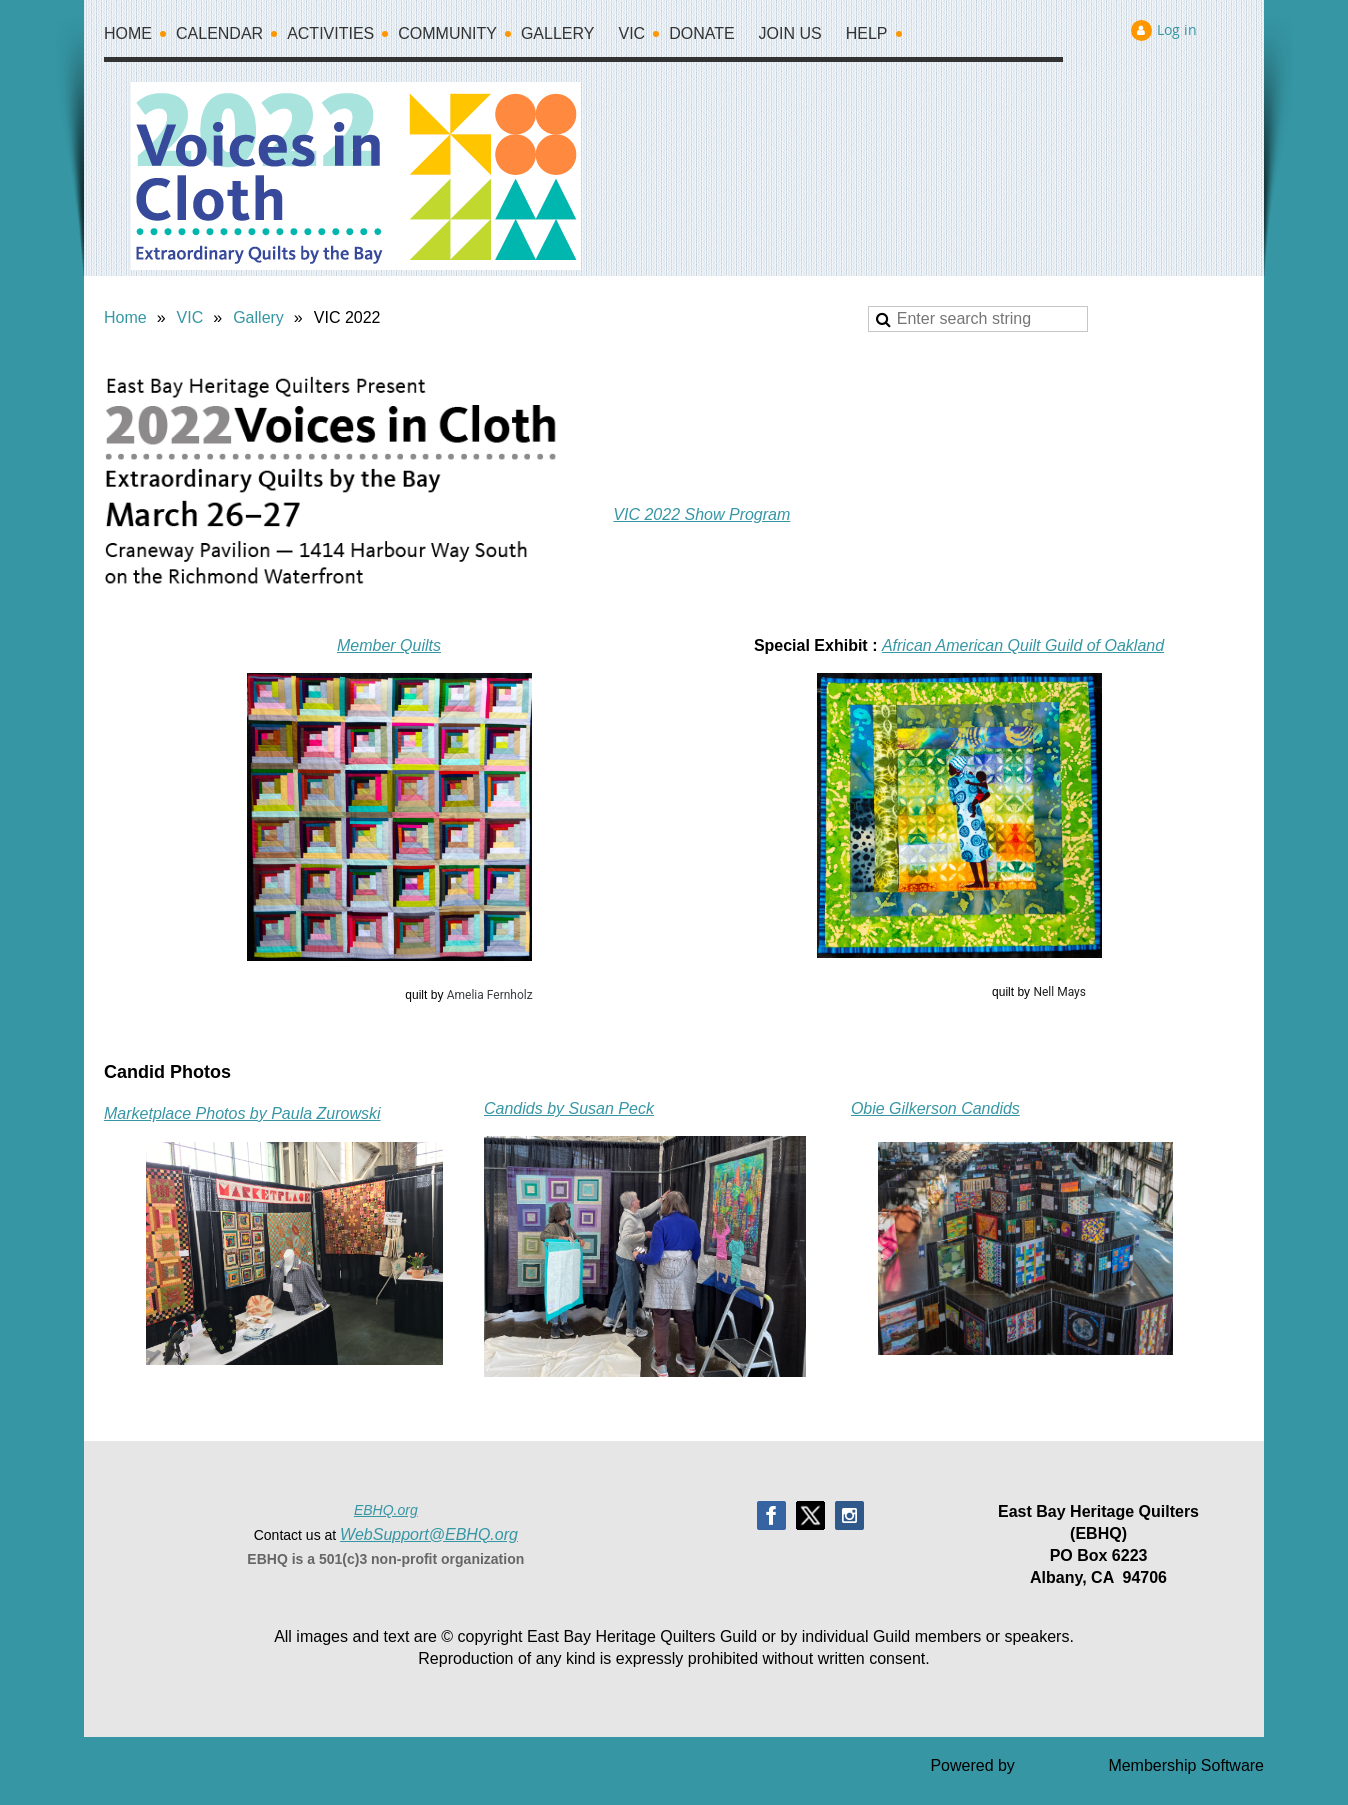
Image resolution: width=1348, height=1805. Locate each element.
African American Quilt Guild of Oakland (1023, 645)
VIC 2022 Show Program (701, 514)
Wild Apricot (1061, 1765)
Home (125, 317)
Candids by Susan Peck (569, 1108)
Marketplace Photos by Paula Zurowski (242, 1113)
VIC (190, 317)
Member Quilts (389, 645)
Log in (1177, 29)
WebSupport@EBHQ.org (429, 1534)
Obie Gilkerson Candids (935, 1108)
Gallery (258, 317)
